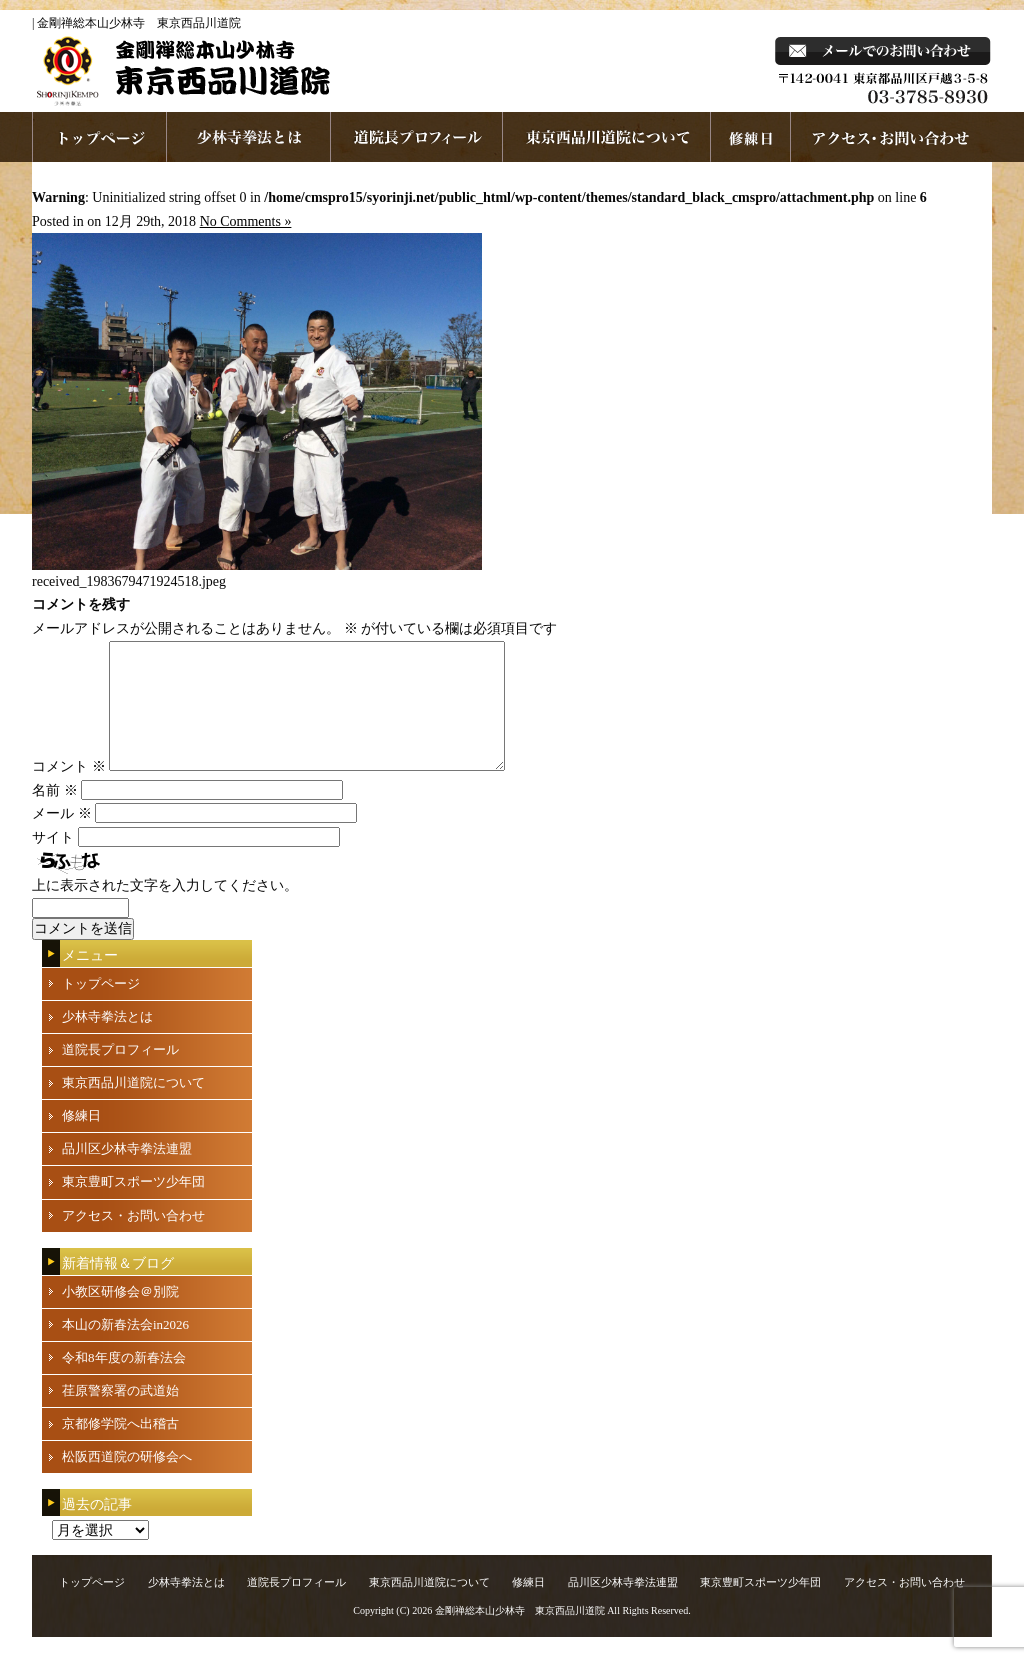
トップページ (101, 1007)
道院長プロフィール (417, 137)
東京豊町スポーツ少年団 (133, 1205)
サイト (53, 861)
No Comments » (246, 221)
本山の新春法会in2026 (125, 1348)
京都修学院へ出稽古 (120, 1447)
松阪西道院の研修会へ (127, 1480)
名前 (55, 814)
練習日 (751, 137)
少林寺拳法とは (249, 137)
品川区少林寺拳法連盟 (127, 1172)
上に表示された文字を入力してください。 (165, 909)
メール (62, 837)
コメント (69, 790)
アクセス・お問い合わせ (133, 1239)
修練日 (81, 1139)
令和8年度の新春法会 (124, 1381)
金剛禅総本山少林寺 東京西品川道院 (520, 1634)
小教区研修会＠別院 (120, 1315)
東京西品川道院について (607, 137)
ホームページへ (99, 137)
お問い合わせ (891, 137)
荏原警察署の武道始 (120, 1414)
